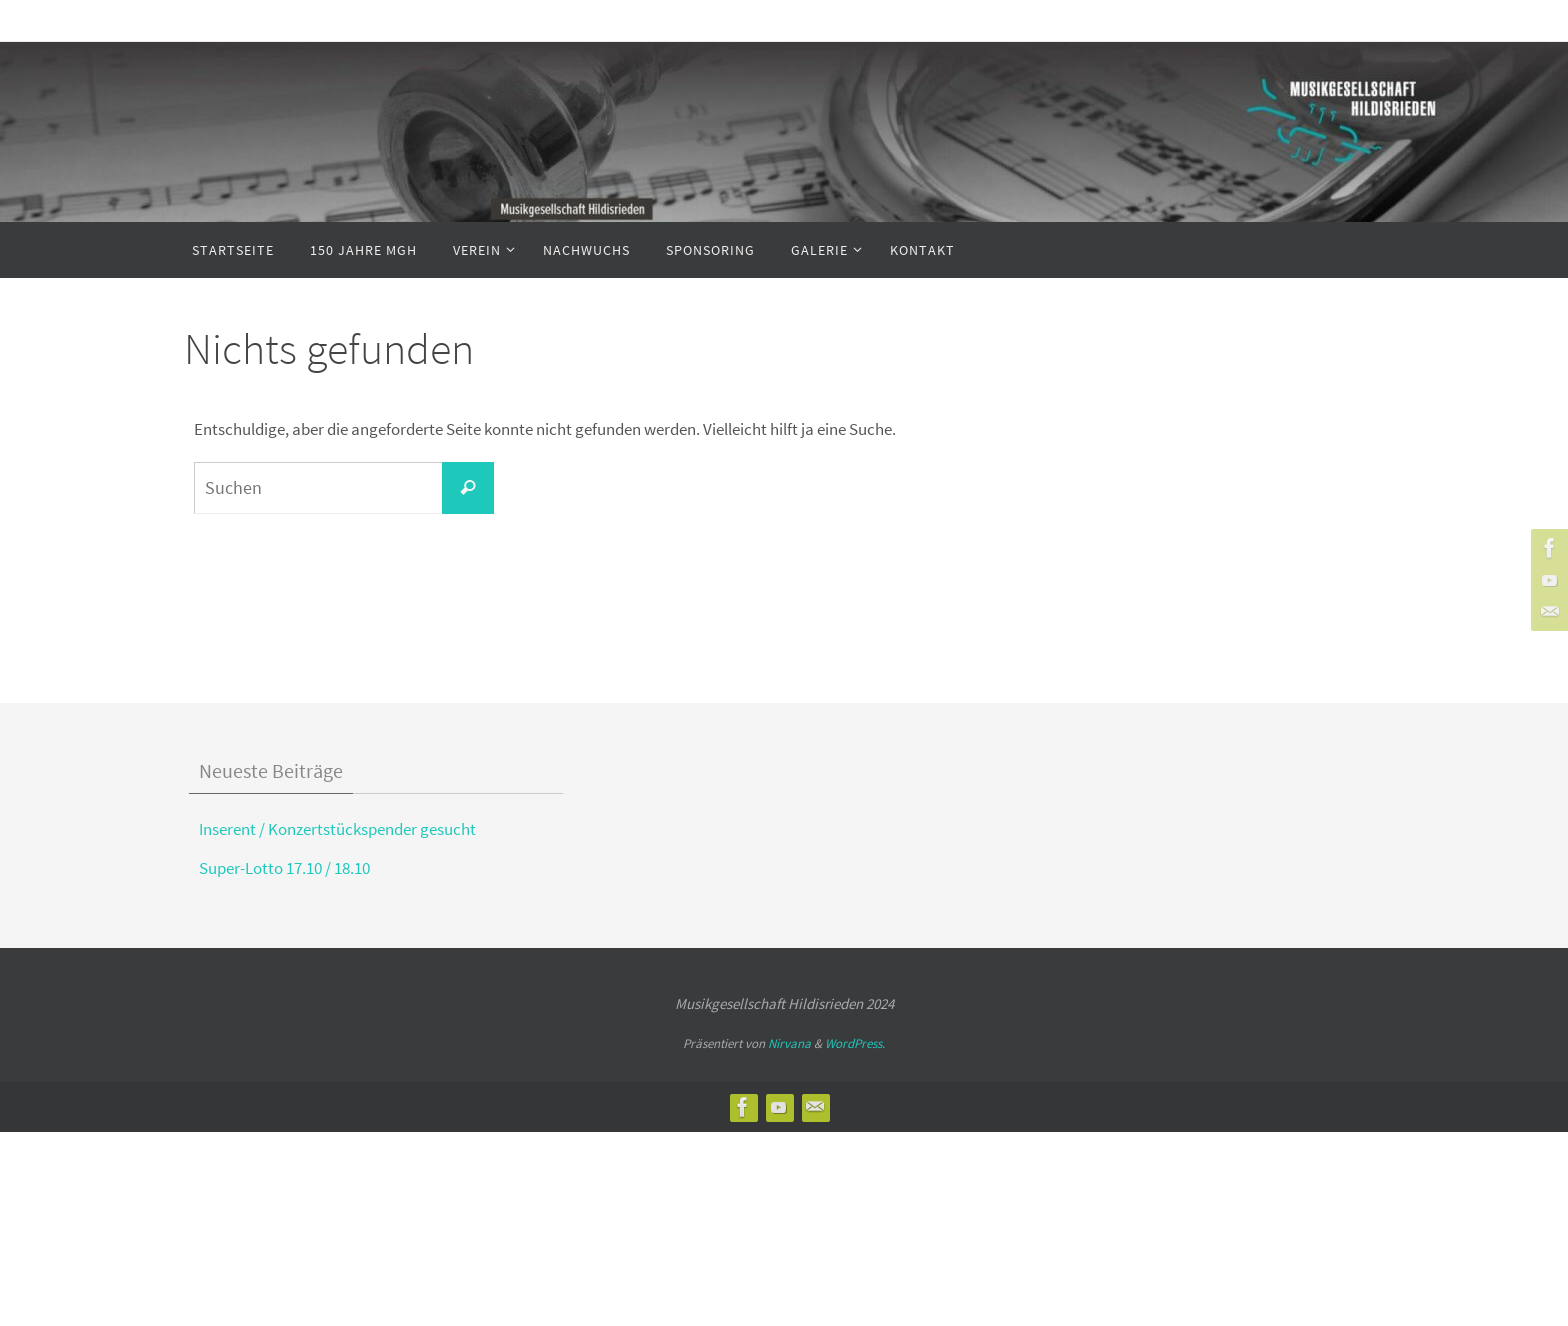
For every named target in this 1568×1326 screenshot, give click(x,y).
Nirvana (789, 1043)
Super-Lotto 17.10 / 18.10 (284, 868)
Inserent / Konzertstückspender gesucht (337, 829)
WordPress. (855, 1043)
